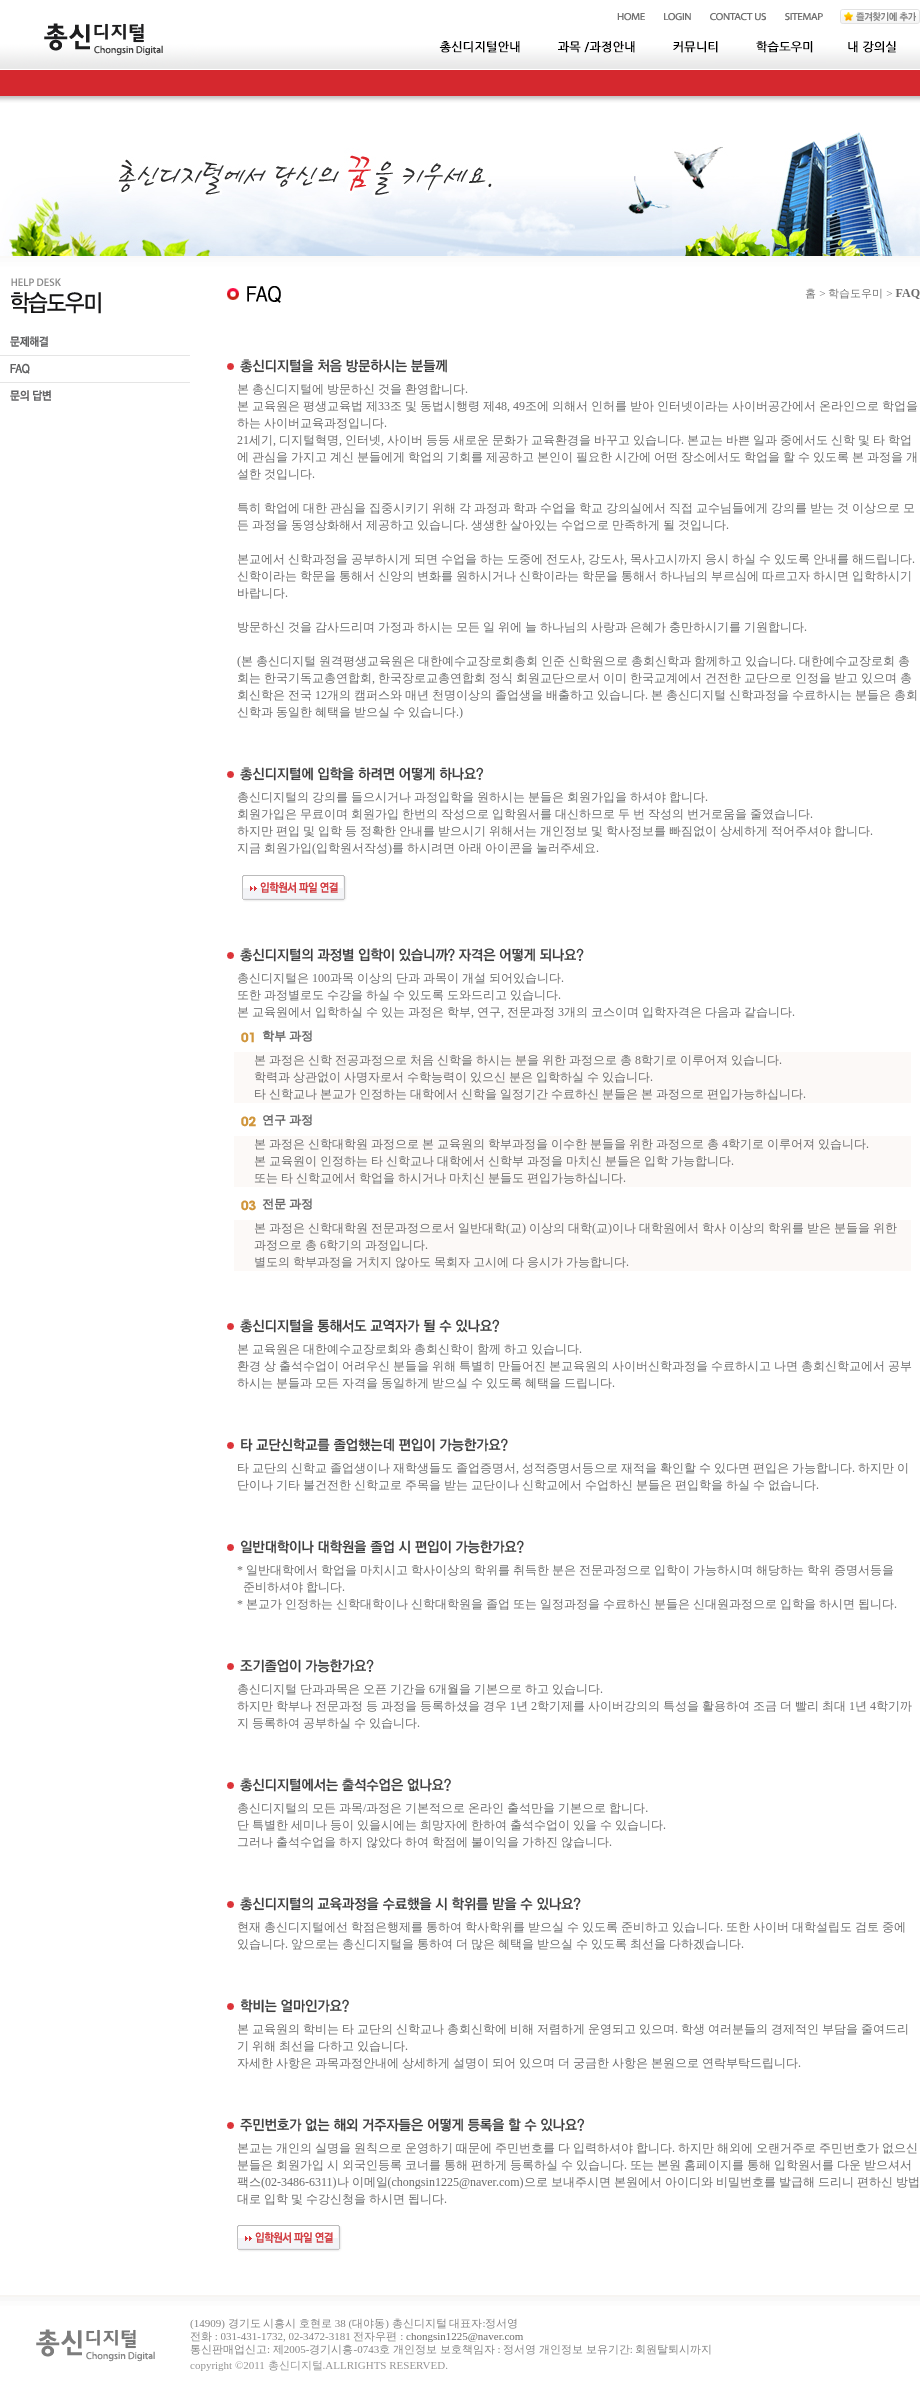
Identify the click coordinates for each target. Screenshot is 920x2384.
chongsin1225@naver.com (456, 2182)
